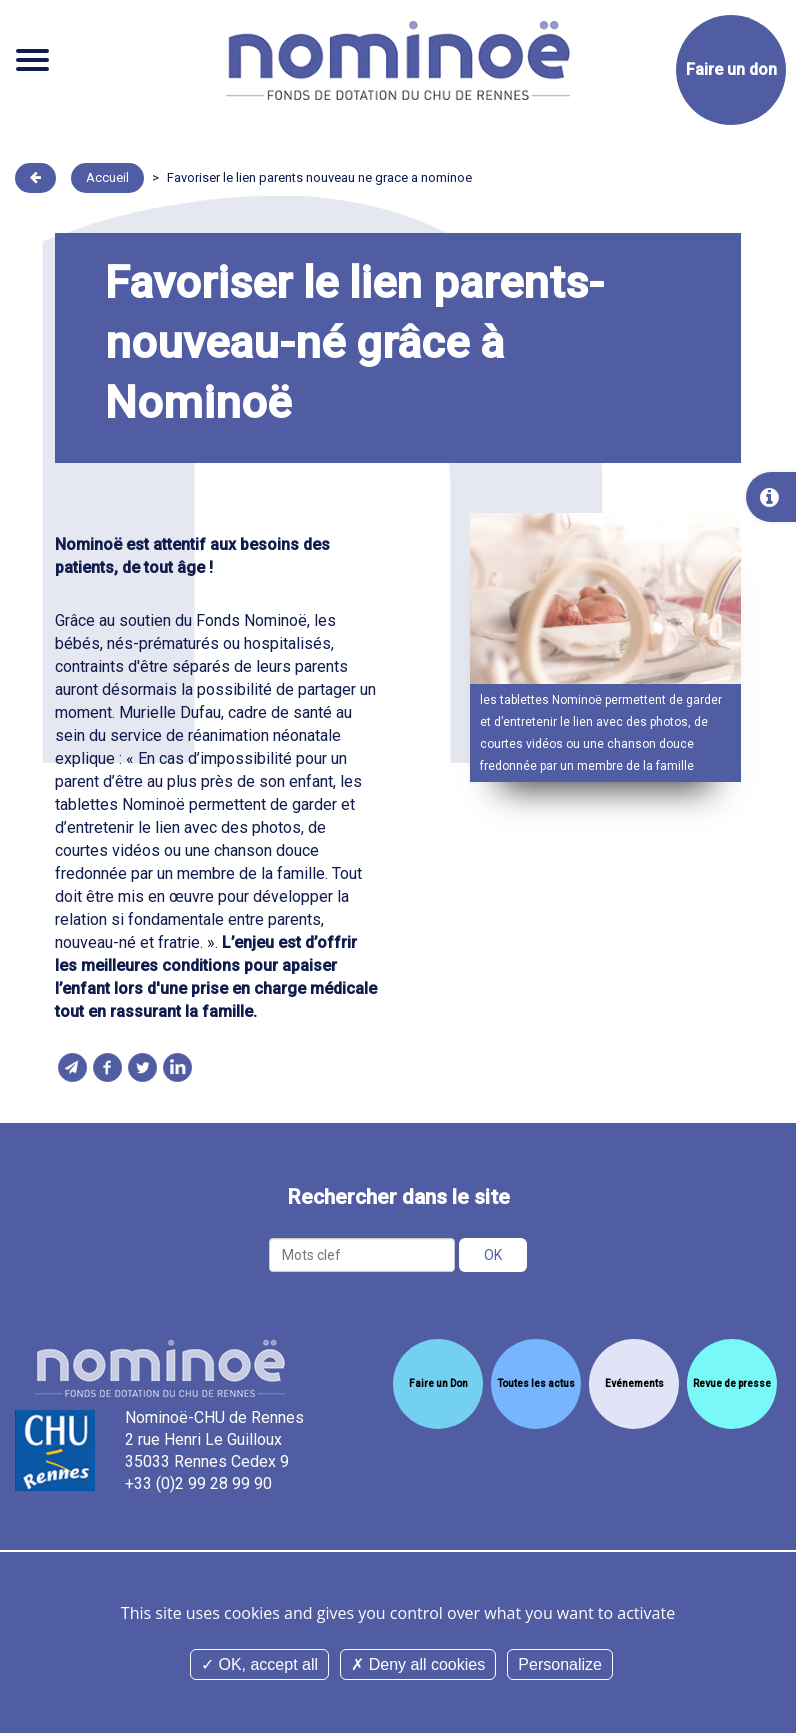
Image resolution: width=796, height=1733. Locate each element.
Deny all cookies (418, 1664)
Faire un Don (438, 1383)
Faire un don (731, 69)
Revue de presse (732, 1383)
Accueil (107, 177)
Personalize (560, 1664)
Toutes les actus (536, 1383)
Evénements (634, 1383)
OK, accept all (259, 1664)
